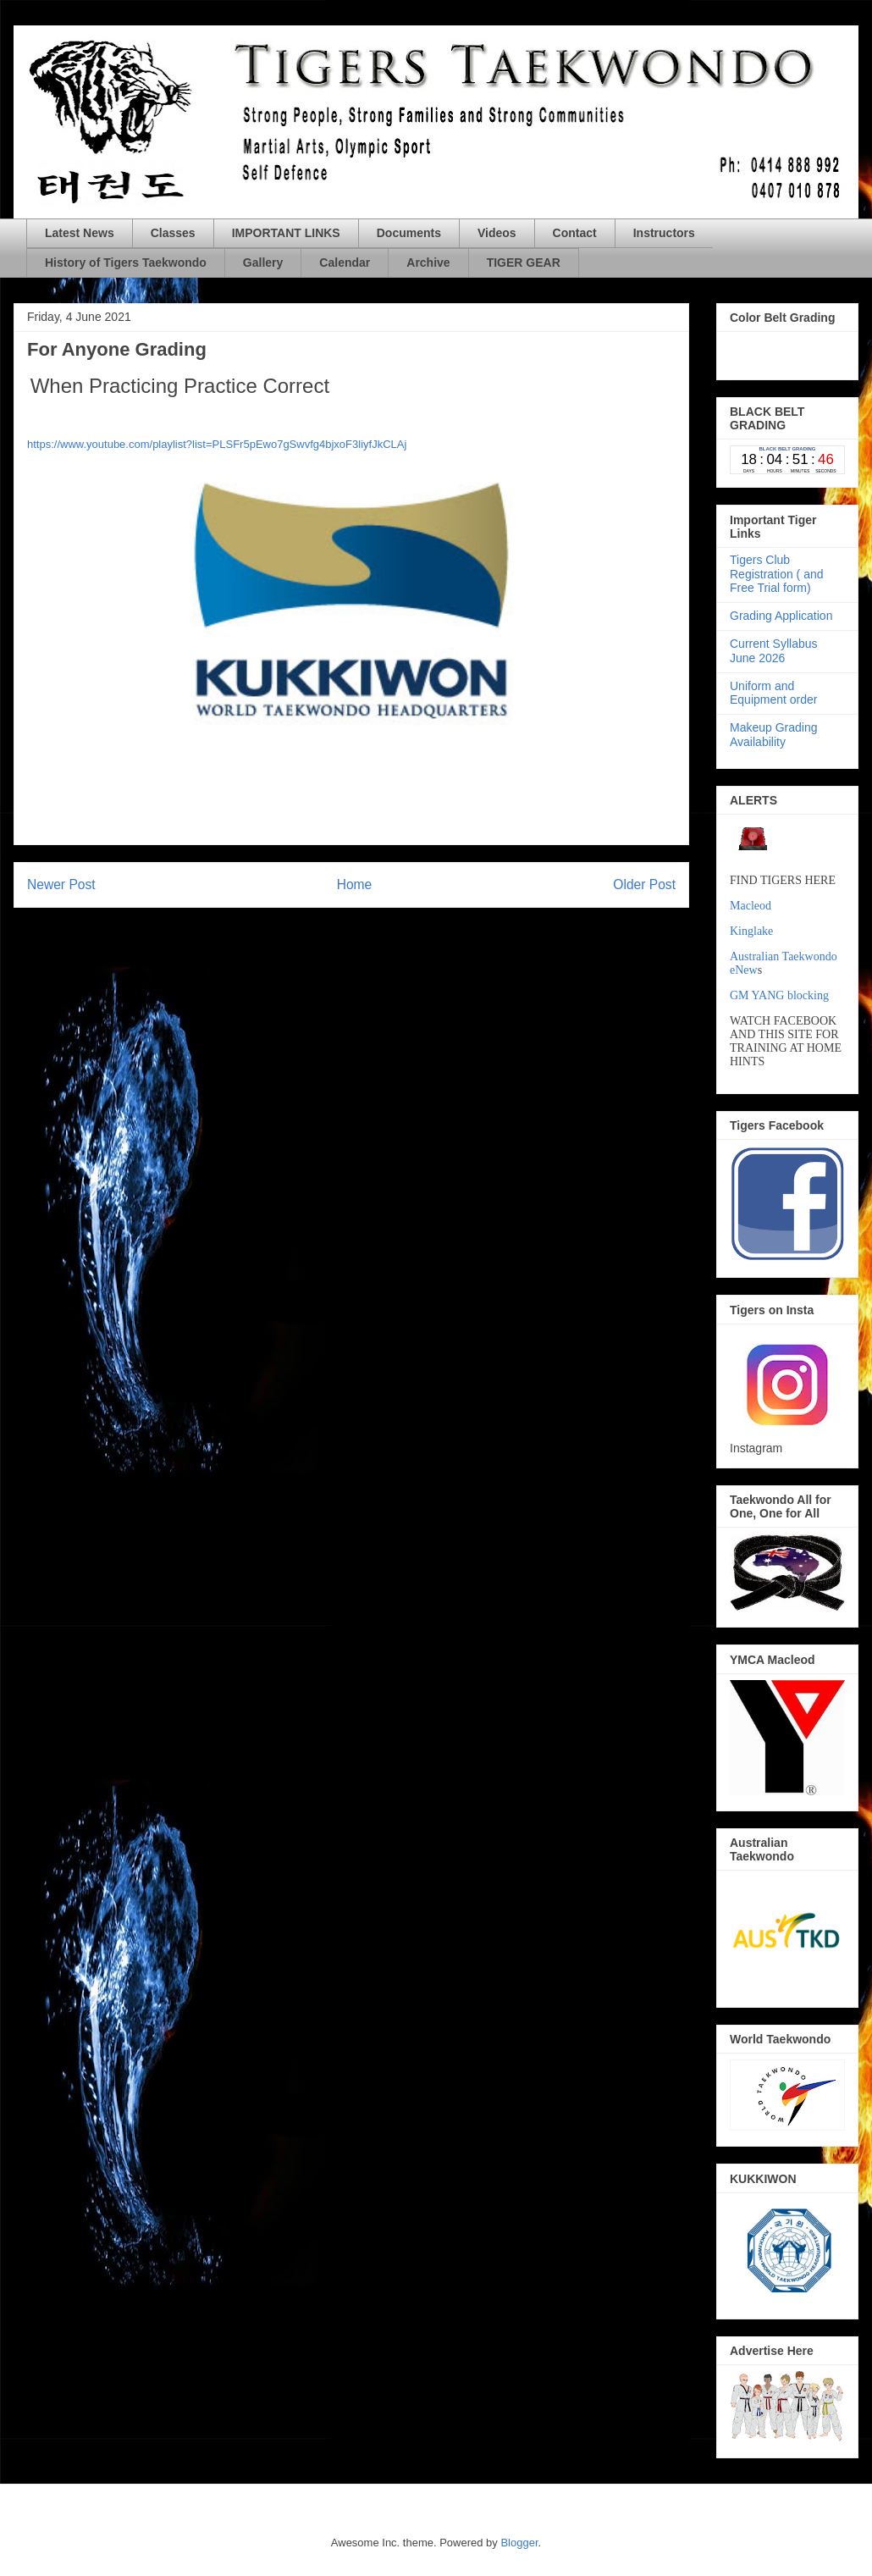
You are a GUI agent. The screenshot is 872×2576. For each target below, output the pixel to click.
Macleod (750, 905)
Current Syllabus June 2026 (774, 651)
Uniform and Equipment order (774, 693)
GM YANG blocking (779, 995)
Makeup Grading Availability (774, 735)
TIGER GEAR (523, 262)
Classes (173, 233)
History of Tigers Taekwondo (126, 262)
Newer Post (61, 884)
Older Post (644, 884)
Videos (496, 233)
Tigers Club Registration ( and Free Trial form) (777, 574)
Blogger (519, 2542)
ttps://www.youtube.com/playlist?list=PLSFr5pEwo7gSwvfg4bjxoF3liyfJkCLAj (219, 444)
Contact (575, 233)
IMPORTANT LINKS (286, 233)
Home (355, 884)
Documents (409, 233)
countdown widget (787, 352)
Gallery (263, 262)
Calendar (344, 262)
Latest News (79, 233)
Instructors (664, 233)
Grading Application (781, 615)
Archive (428, 262)
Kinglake (751, 931)
